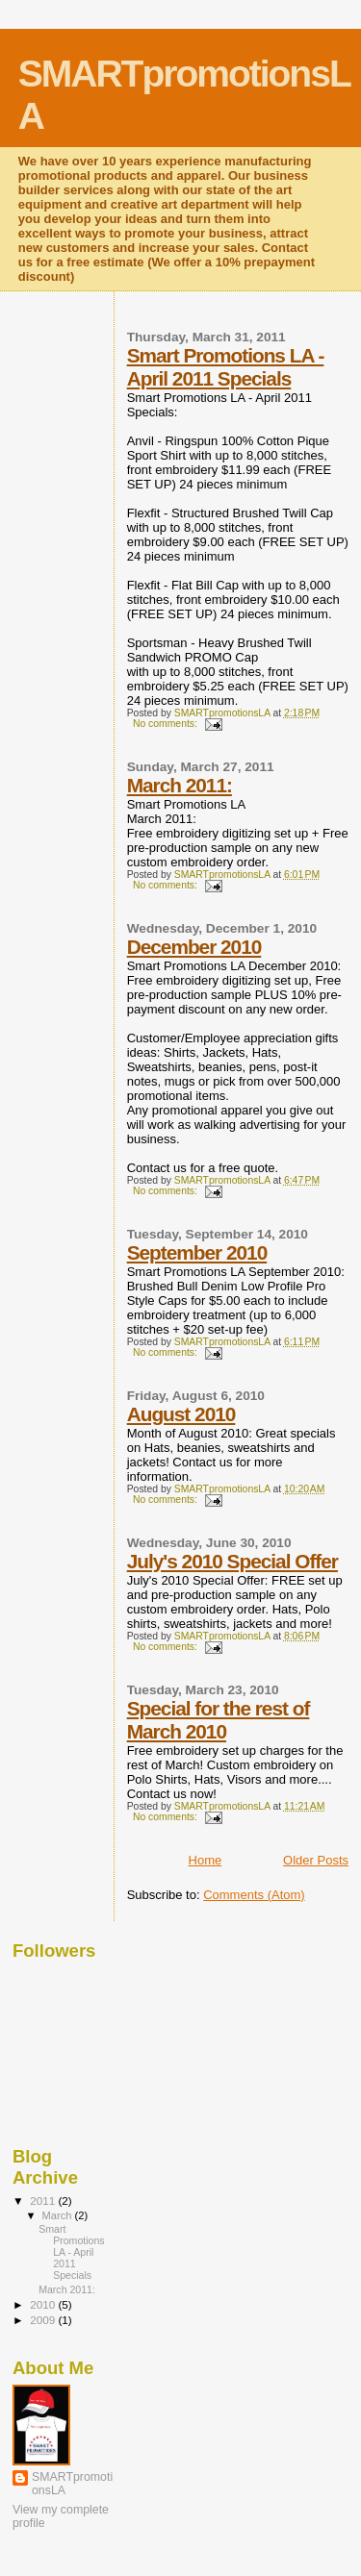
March (58, 2215)
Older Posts (315, 1860)
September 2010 (197, 1252)
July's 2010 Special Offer (232, 1561)
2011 (44, 2200)
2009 (44, 2319)
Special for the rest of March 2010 (218, 1719)
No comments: (166, 723)
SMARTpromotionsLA (72, 2483)
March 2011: (179, 785)
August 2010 (181, 1414)
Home (205, 1860)
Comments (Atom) (253, 1895)
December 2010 (194, 947)
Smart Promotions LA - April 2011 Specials (225, 366)
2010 (44, 2304)
